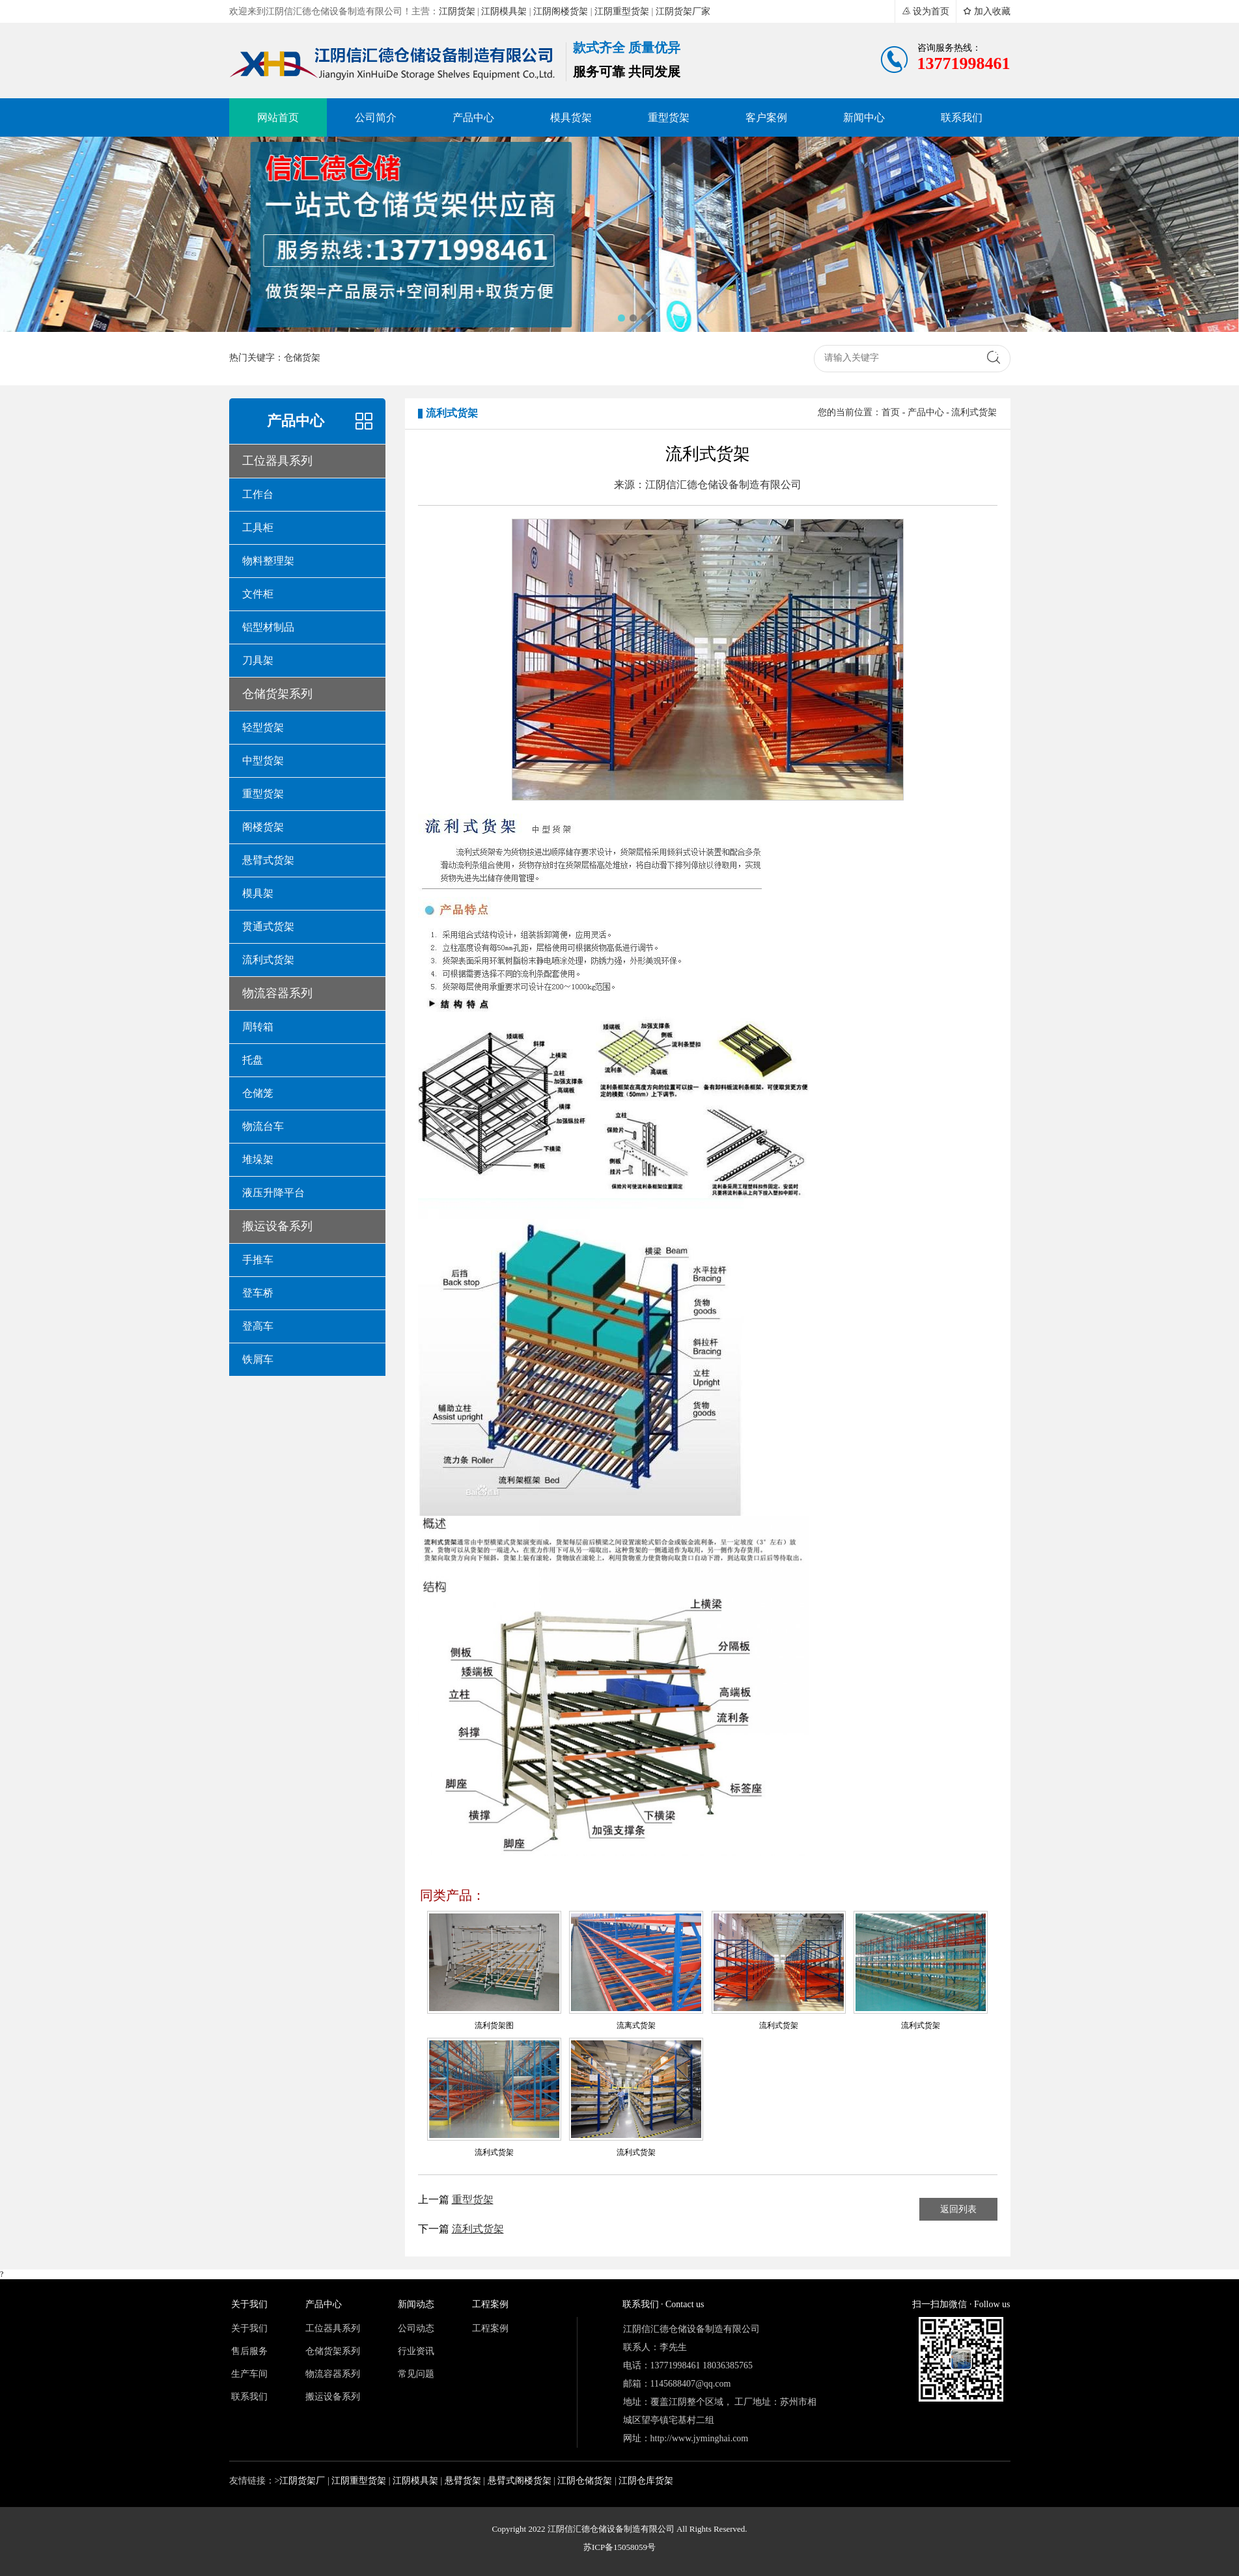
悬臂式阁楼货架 (519, 2481)
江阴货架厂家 (683, 11)
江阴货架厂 (302, 2481)
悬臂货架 (463, 2481)
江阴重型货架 (621, 11)
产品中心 (926, 412)
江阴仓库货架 (646, 2481)
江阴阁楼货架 (560, 11)
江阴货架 (457, 11)
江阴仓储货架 (584, 2481)
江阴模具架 (504, 11)
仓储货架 (302, 358)
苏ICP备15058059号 (619, 2547)
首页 (891, 412)
